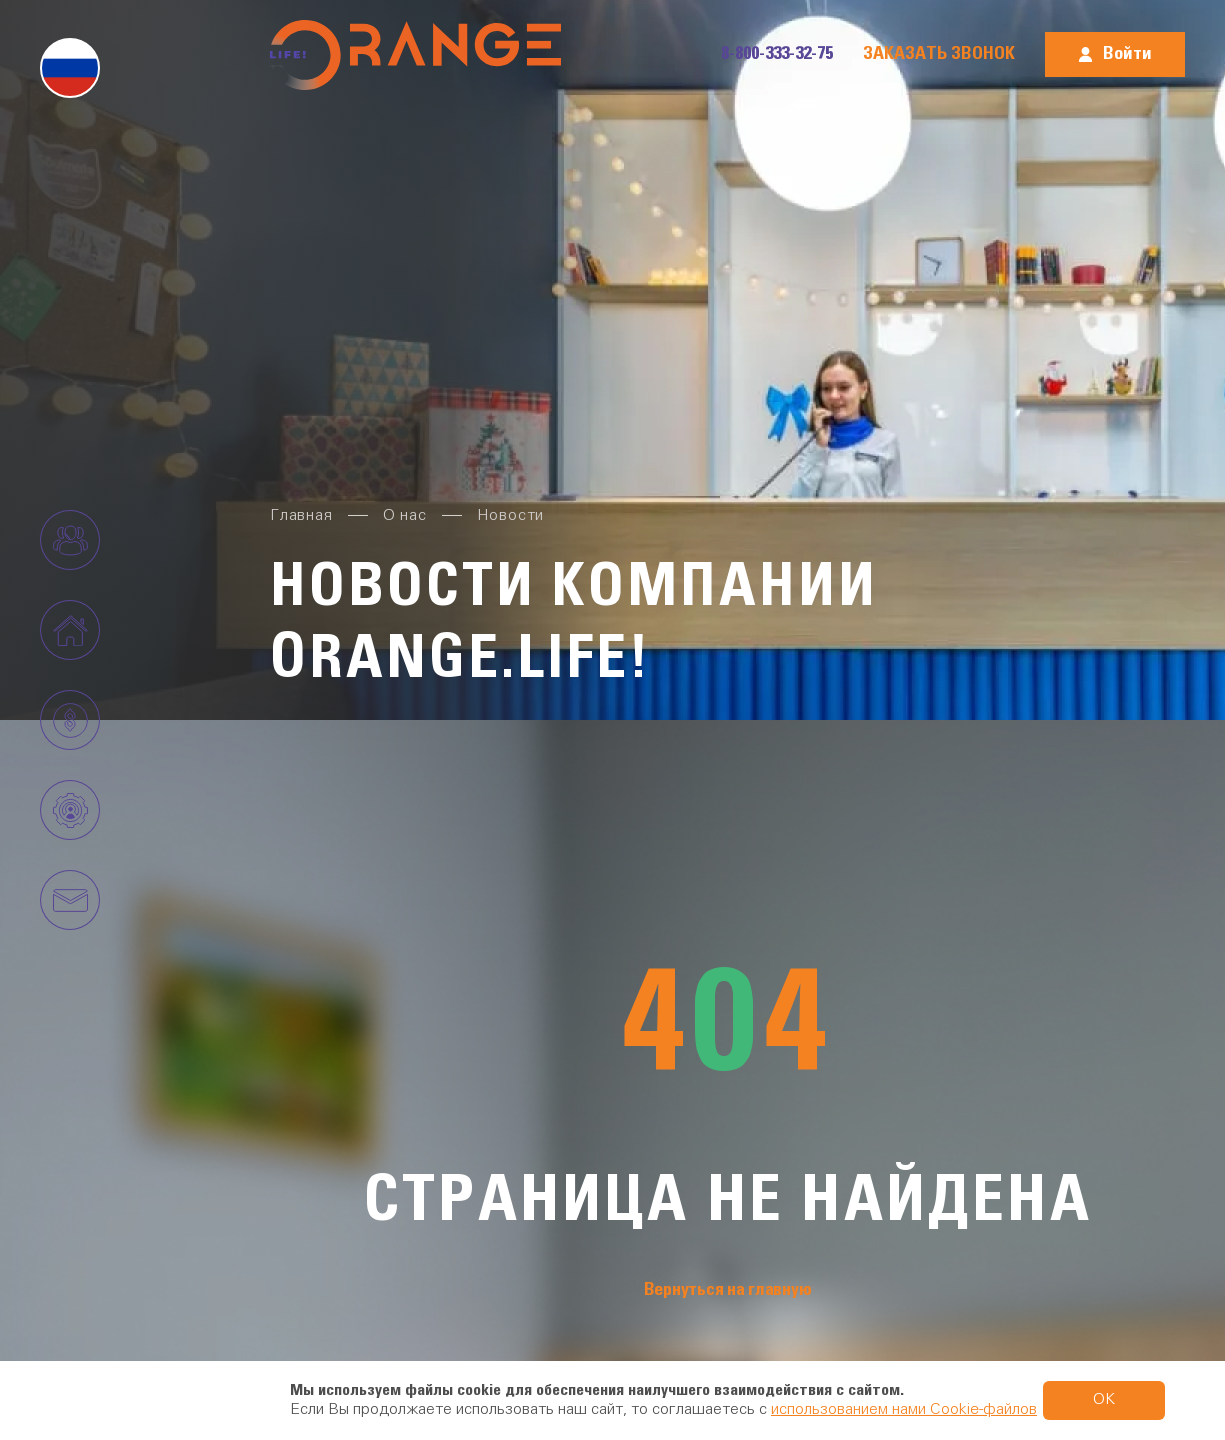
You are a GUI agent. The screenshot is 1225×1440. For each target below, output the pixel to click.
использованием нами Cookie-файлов (904, 1410)
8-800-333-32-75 (777, 54)
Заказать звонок (939, 54)
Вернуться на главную (728, 1290)
